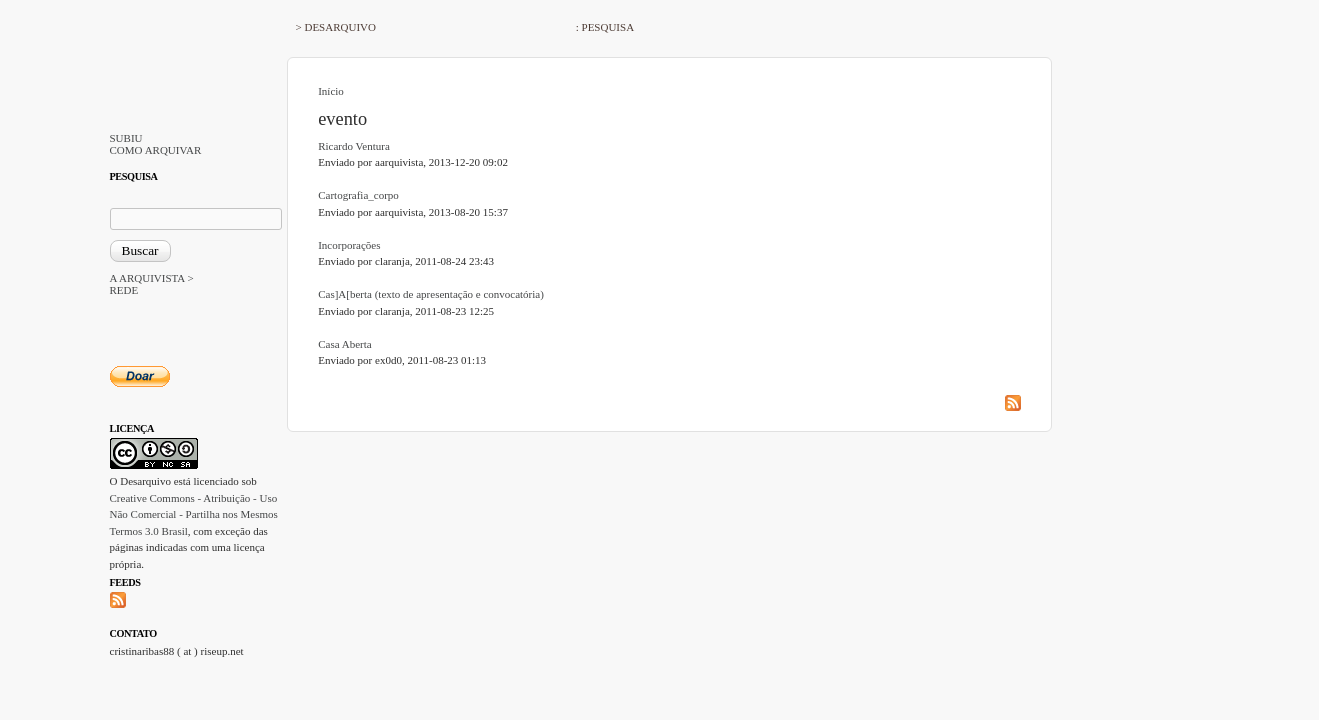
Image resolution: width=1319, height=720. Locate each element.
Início (331, 91)
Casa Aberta (344, 344)
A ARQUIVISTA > (152, 278)
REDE (124, 290)
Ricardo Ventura (354, 146)
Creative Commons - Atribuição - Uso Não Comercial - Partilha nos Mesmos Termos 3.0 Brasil (194, 514)
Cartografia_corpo (358, 195)
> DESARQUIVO (336, 27)
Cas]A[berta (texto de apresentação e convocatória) (431, 294)
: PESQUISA (605, 27)
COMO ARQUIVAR (156, 150)
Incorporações (349, 245)
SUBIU (126, 138)
